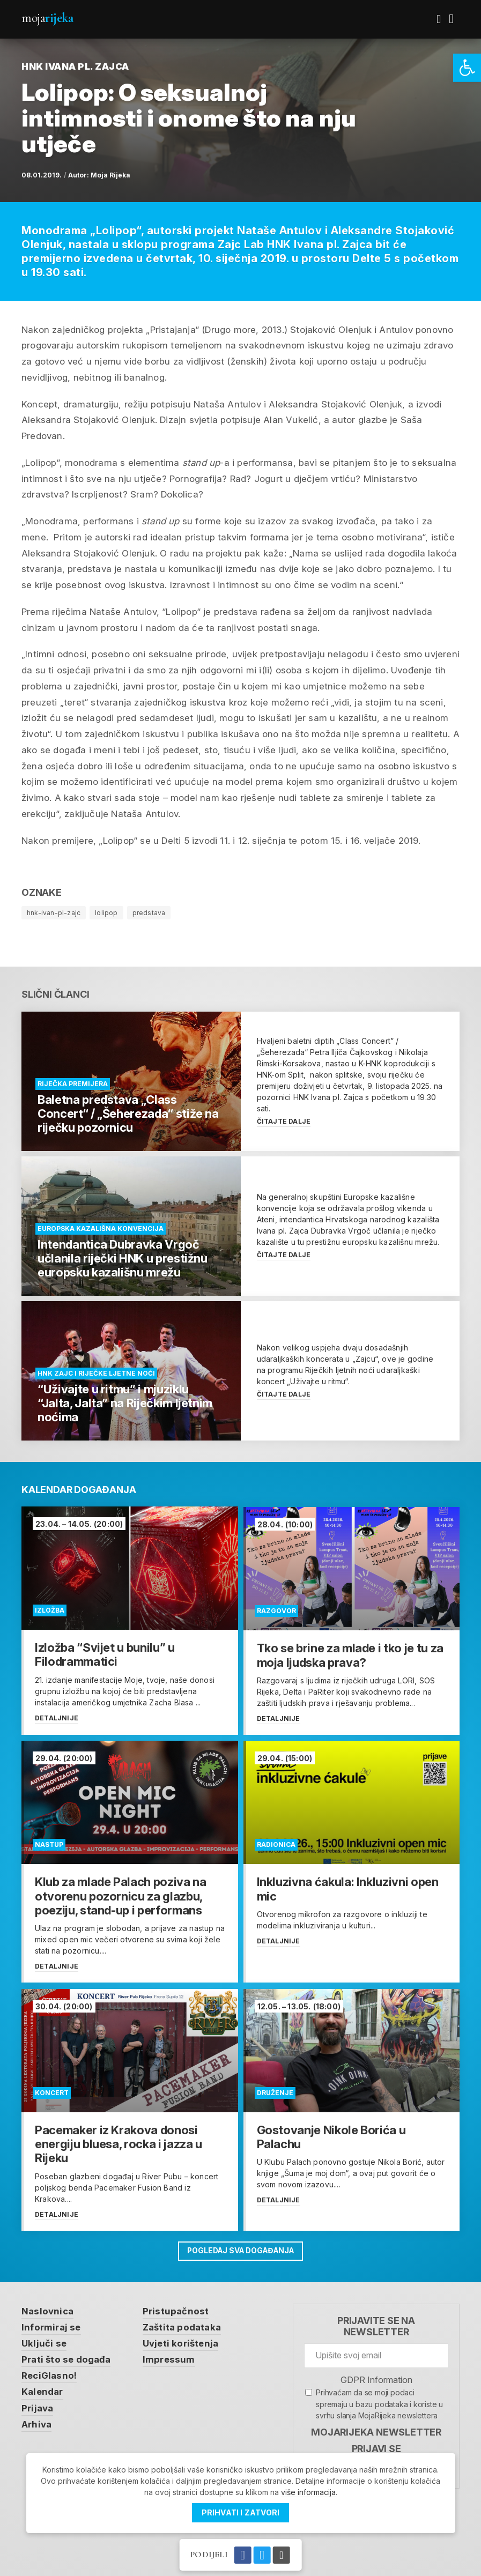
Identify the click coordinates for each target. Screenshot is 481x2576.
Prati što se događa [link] (66, 2358)
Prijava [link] (37, 2407)
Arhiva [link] (36, 2423)
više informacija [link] (308, 2492)
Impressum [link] (170, 2358)
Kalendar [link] (42, 2391)
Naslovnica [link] (47, 2309)
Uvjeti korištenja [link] (182, 2342)
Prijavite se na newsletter (376, 2324)
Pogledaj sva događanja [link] (241, 2249)
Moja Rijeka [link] (110, 175)
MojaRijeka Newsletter (376, 2430)
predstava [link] (149, 913)
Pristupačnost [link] (177, 2309)
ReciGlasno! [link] (49, 2375)
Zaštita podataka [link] (183, 2325)
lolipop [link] (106, 913)
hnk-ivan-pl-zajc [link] (53, 913)
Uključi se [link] (44, 2342)
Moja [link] (47, 18)
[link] (467, 68)
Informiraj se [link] (51, 2325)
